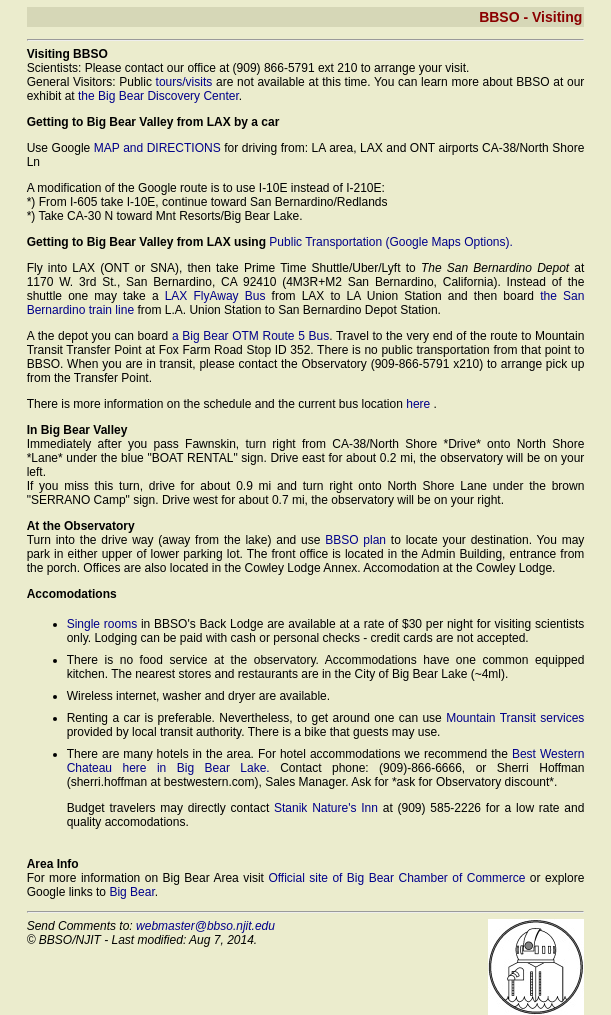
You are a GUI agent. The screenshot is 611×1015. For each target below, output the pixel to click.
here (419, 404)
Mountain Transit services (515, 718)
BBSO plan (355, 540)
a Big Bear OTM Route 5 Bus (250, 336)
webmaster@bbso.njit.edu (205, 926)
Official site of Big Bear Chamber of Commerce (398, 878)
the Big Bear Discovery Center (158, 96)
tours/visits (184, 82)
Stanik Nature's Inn (326, 808)
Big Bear (131, 892)
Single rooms (102, 624)
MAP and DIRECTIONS (157, 148)
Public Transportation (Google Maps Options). (390, 242)
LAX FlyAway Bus (215, 296)
